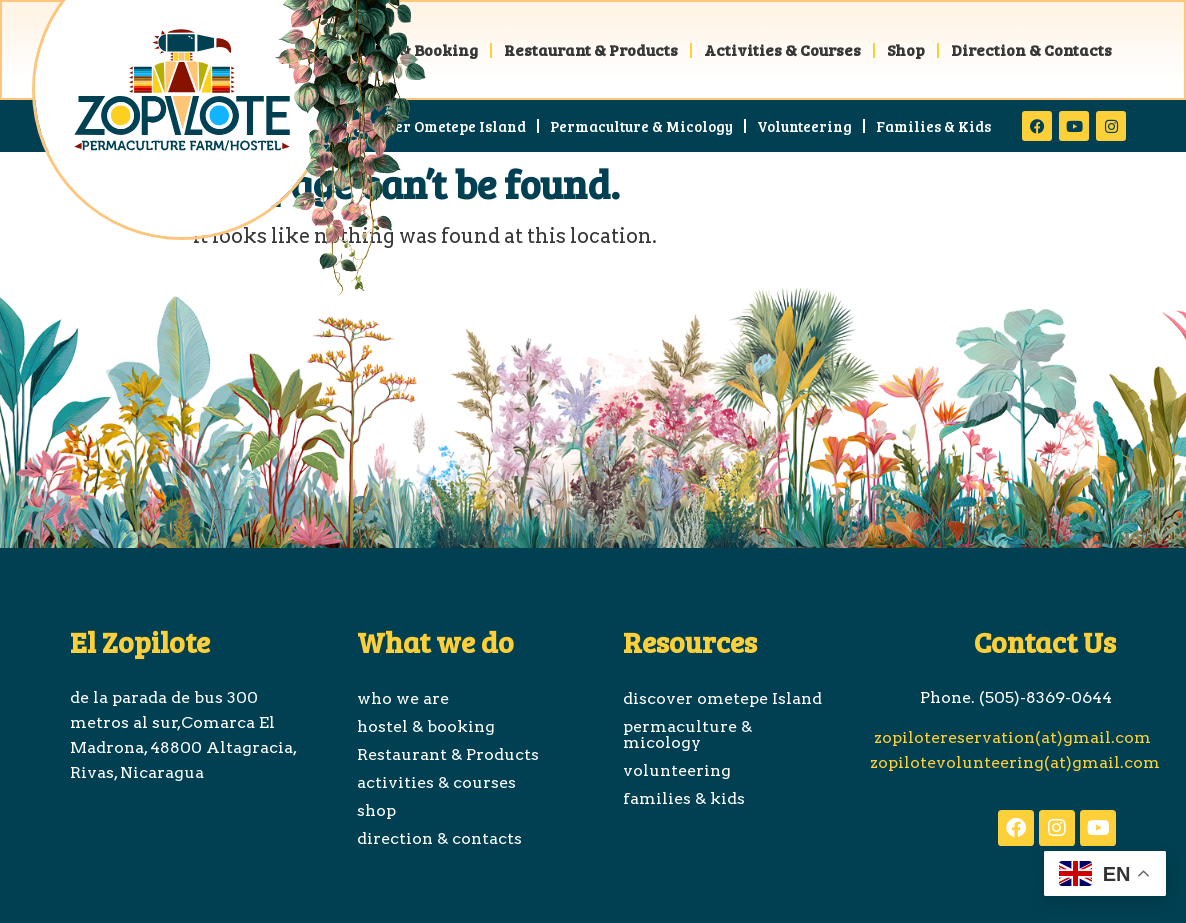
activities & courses (782, 49)
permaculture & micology (641, 126)
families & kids (933, 126)
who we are (403, 698)
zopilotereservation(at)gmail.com (1010, 737)
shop (906, 49)
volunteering (804, 126)
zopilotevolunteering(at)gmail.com (1015, 762)
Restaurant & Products (591, 49)
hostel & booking (426, 726)
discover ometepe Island (435, 126)
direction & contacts (1031, 49)
